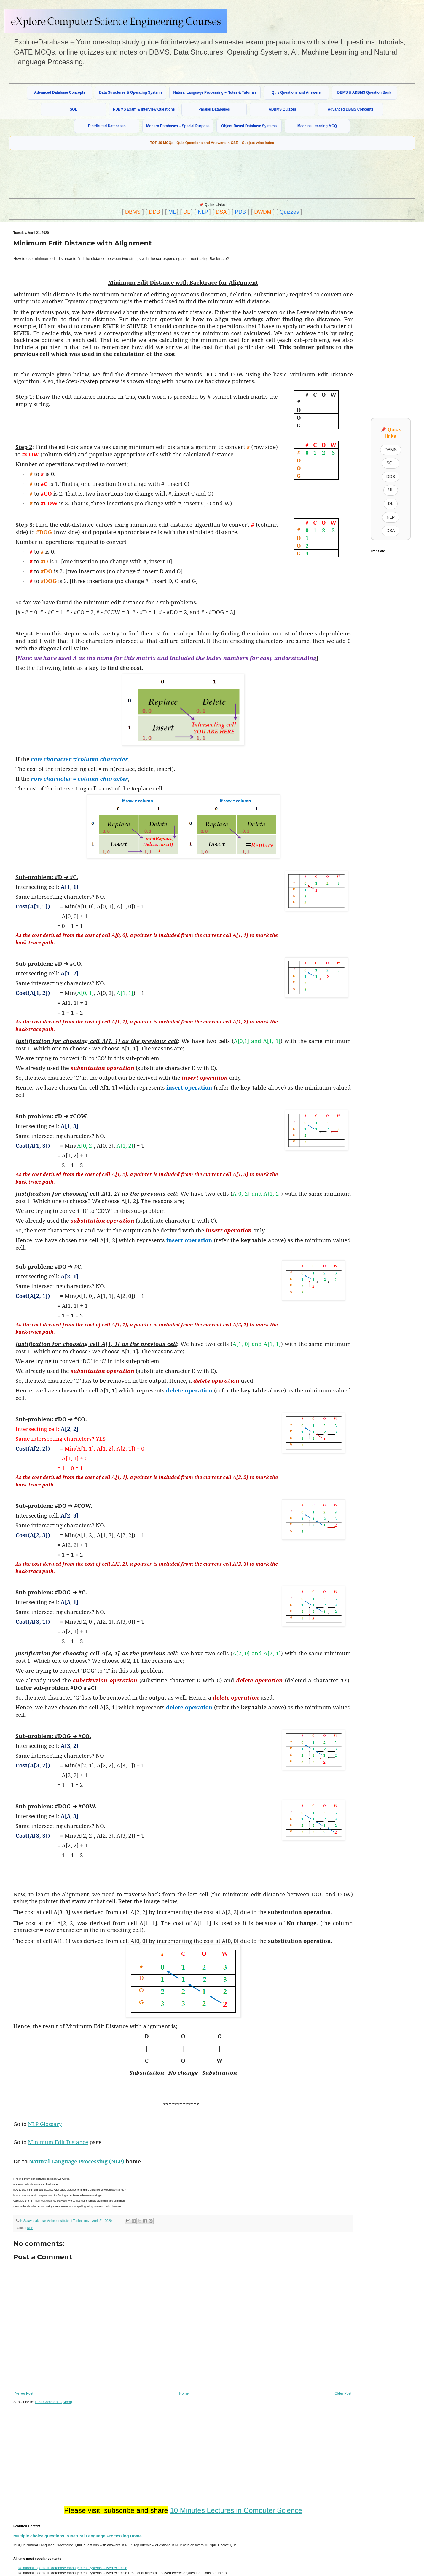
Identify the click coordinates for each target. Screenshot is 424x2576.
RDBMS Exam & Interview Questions (144, 109)
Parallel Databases (214, 109)
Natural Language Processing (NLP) (77, 2161)
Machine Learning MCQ (317, 126)
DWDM (262, 212)
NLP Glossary (45, 2124)
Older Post (342, 2393)
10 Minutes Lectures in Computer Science (236, 2510)
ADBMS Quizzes (282, 109)
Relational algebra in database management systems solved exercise (72, 2568)
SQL (73, 109)
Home (184, 2393)
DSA (221, 212)
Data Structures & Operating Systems (130, 92)
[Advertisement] (153, 174)
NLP (203, 212)
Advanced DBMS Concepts (350, 109)
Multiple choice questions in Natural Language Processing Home (77, 2536)
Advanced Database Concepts (59, 92)
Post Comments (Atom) (53, 2402)
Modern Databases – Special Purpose (177, 126)
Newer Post (24, 2393)
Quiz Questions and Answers (296, 92)
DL (186, 212)
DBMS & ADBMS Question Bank (364, 92)
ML (172, 212)
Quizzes (289, 212)
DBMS (133, 212)
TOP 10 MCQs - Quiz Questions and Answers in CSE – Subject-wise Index (212, 143)
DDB (154, 212)
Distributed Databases (107, 126)
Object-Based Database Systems (249, 126)
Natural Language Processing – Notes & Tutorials (214, 92)
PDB (240, 212)
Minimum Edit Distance (58, 2142)
